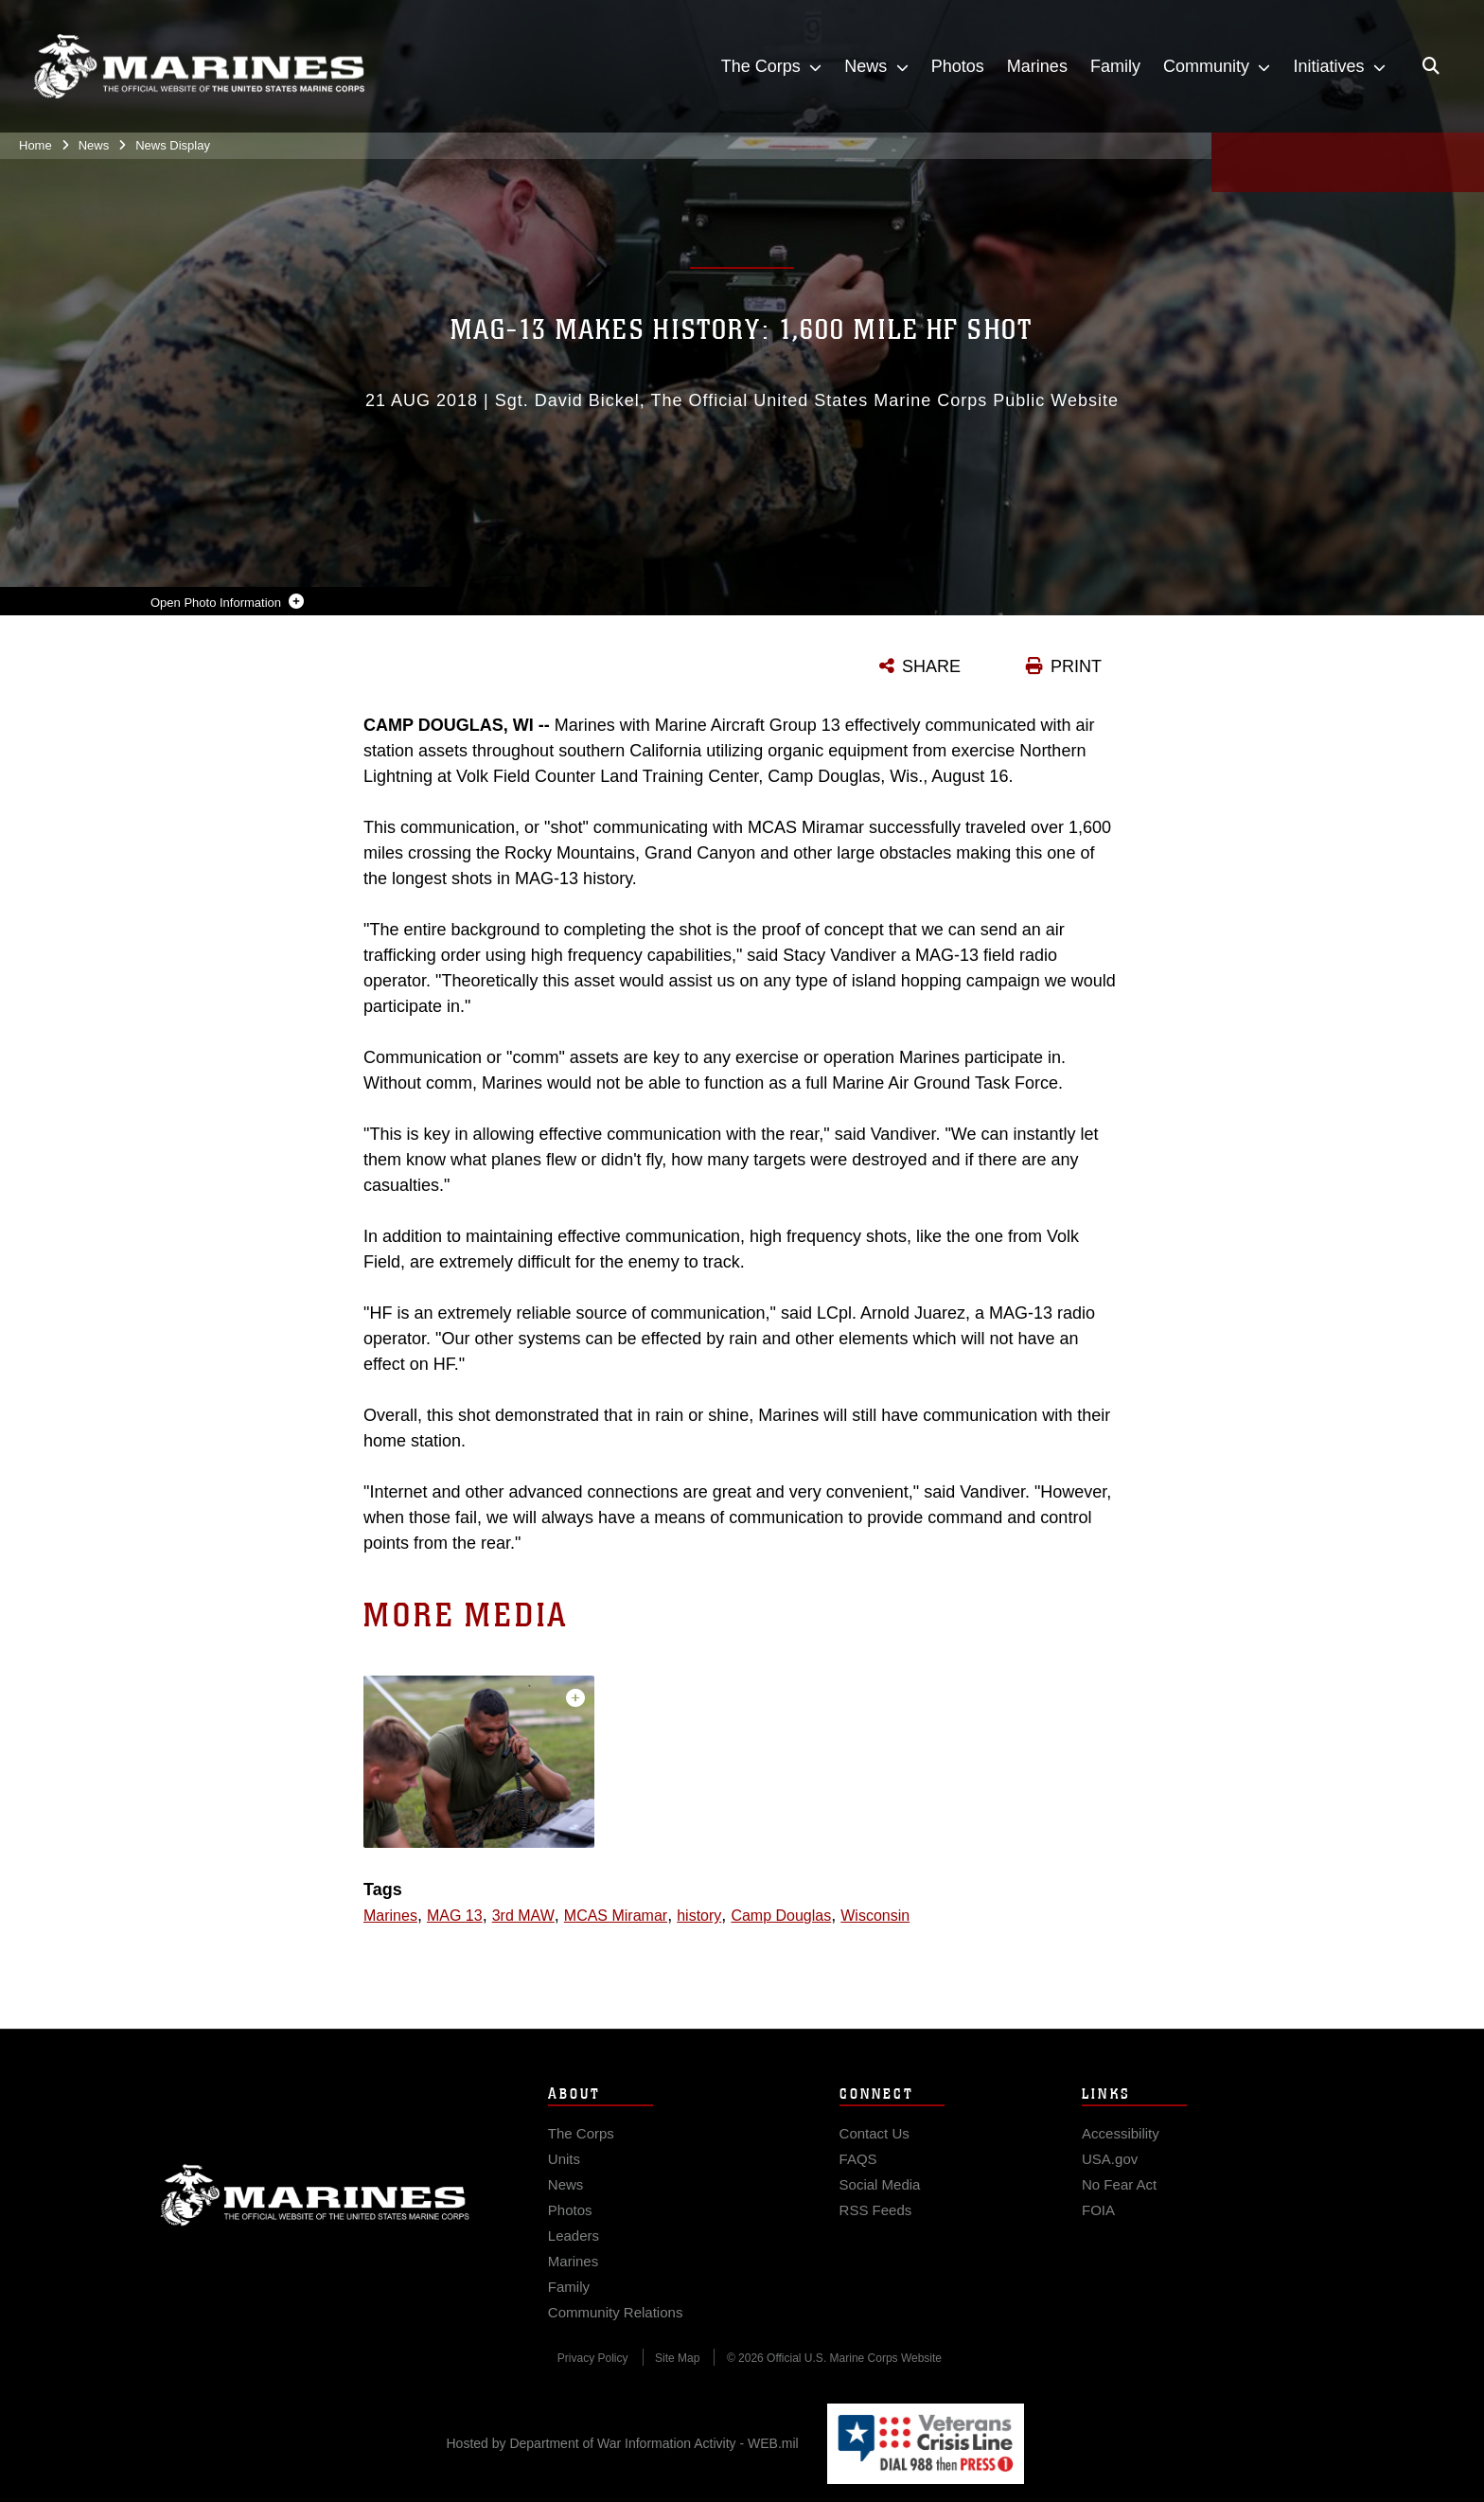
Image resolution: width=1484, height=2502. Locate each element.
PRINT (1076, 666)
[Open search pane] (1431, 66)
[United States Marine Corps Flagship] (198, 66)
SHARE (931, 666)
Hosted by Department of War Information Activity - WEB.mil (623, 2443)
